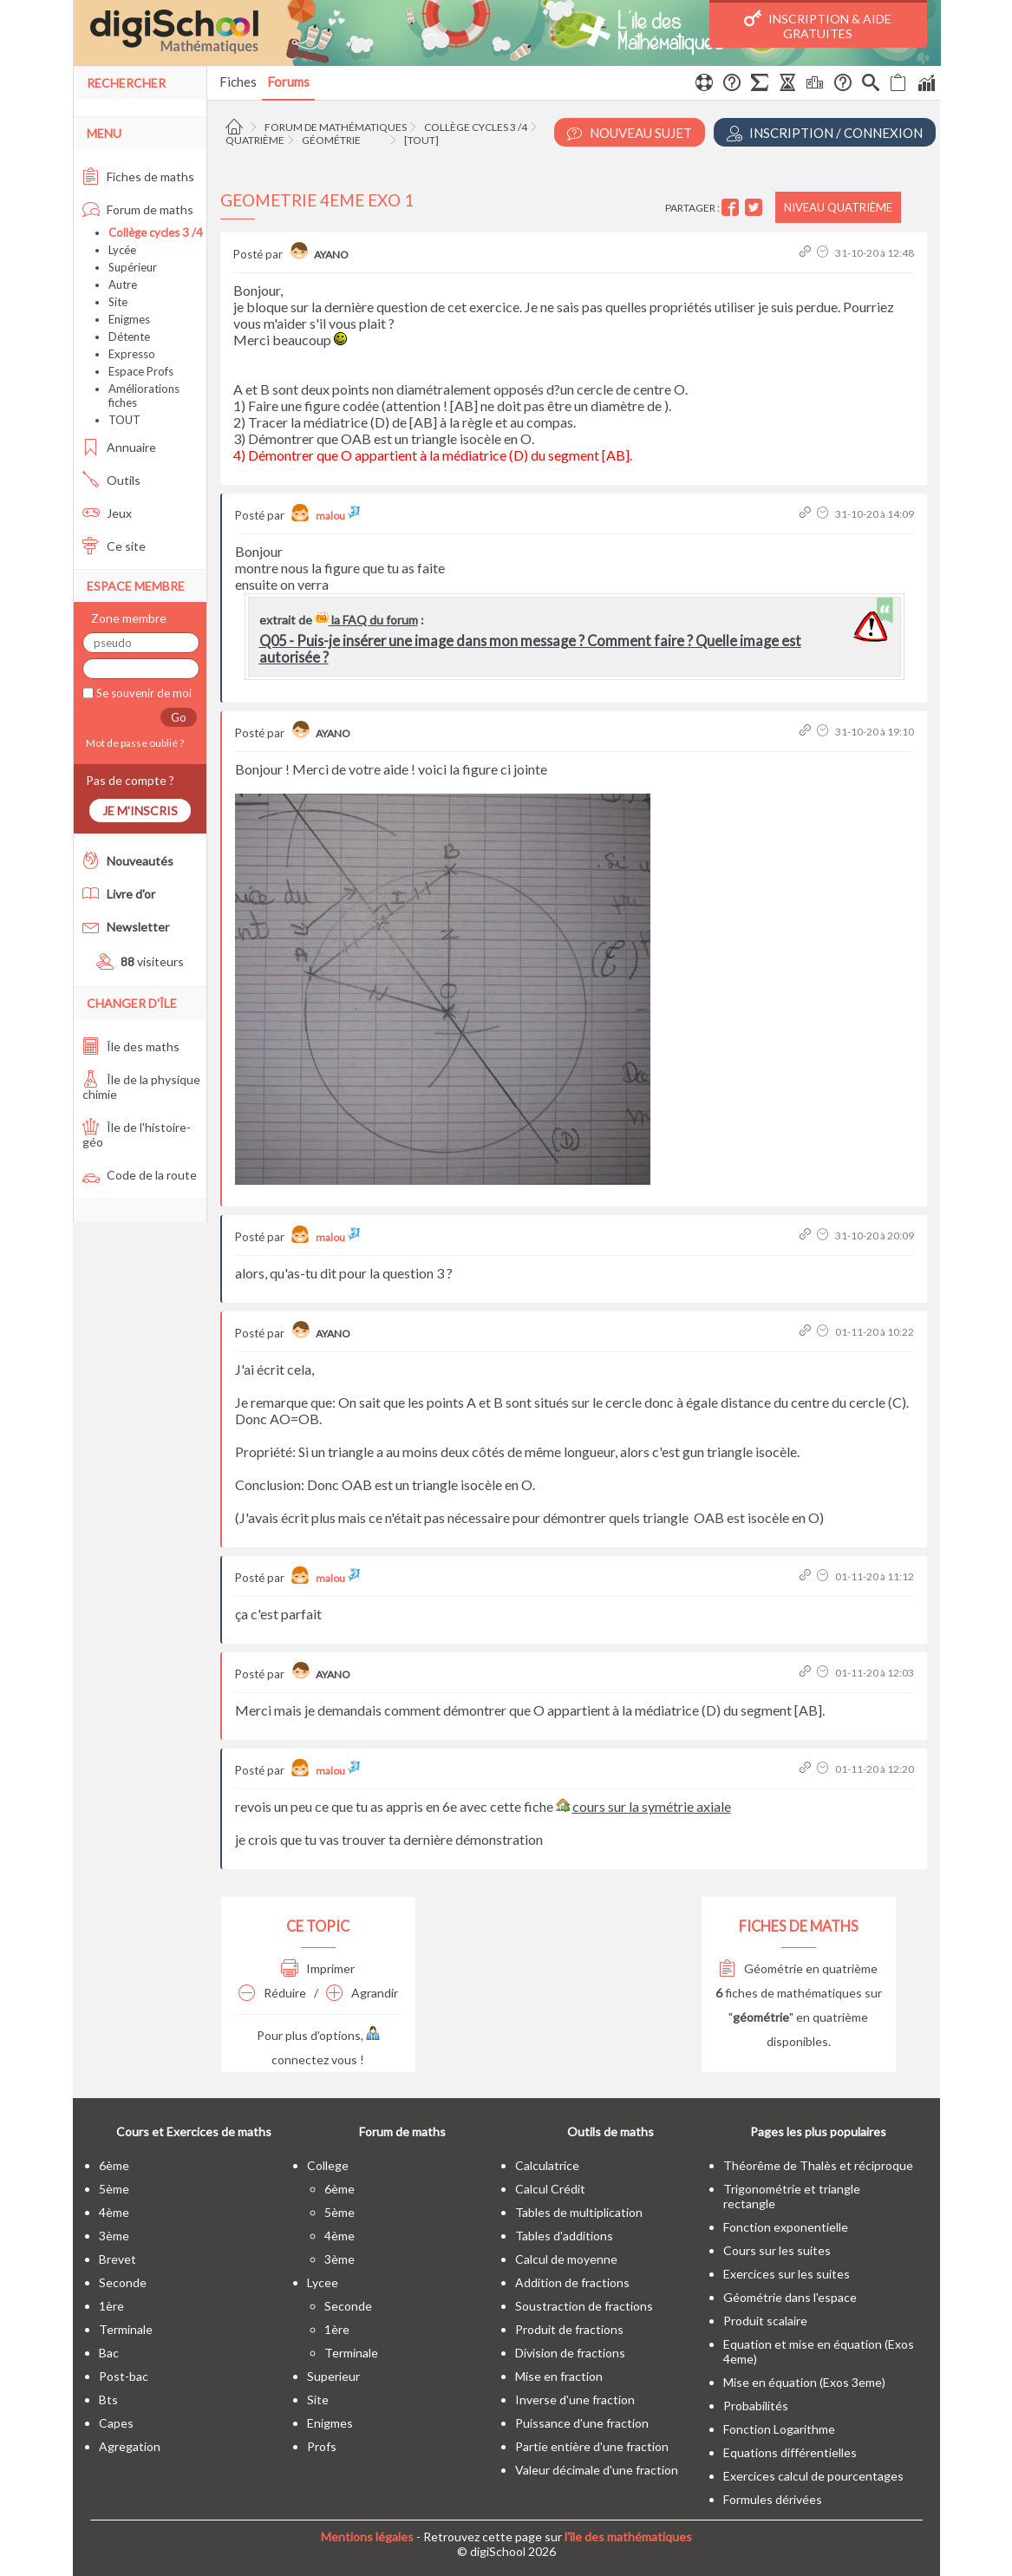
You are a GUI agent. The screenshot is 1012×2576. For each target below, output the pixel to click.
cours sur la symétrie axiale (651, 1806)
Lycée (122, 250)
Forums (288, 81)
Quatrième (254, 140)
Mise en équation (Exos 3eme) (804, 2382)
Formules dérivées (772, 2499)
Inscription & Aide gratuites (817, 25)
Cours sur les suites (777, 2250)
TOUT (124, 420)
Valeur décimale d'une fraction (596, 2469)
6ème (114, 2165)
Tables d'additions (564, 2235)
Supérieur (132, 267)
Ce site (114, 546)
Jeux (107, 513)
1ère (111, 2305)
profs (321, 2446)
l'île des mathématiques (628, 2536)
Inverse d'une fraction (575, 2399)
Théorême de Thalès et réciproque (818, 2165)
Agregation (129, 2446)
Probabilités (755, 2405)
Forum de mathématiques (335, 127)
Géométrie (331, 140)
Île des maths (131, 1046)
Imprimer (318, 1968)
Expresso (131, 354)
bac (109, 2352)
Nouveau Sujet (629, 133)
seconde (123, 2282)
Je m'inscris (140, 810)
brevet (117, 2259)
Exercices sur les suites (786, 2273)
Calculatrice (547, 2165)
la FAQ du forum (366, 619)
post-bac (123, 2376)
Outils (111, 480)
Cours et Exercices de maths (193, 2131)
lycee (322, 2282)
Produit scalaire (765, 2320)
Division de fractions (570, 2352)
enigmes (330, 2423)
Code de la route (139, 1174)
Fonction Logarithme (779, 2429)
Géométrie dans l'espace (790, 2297)
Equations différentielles (790, 2452)
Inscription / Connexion (825, 133)
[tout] (421, 140)
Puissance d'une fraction (582, 2423)
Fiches (238, 81)
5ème (114, 2188)
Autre (122, 284)
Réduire (272, 1992)
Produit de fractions (569, 2329)
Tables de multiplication (579, 2212)
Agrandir (362, 1992)
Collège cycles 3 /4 (475, 127)
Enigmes (129, 319)
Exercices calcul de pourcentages (813, 2475)
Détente (129, 336)
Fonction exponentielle (785, 2227)
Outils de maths (610, 2131)
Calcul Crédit (550, 2188)
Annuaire (119, 447)
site (318, 2399)
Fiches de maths (138, 176)
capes (116, 2423)
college (328, 2165)
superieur (333, 2376)
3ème (114, 2235)
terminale (126, 2329)
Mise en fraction (559, 2376)
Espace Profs (140, 371)
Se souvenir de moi (143, 693)
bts (108, 2399)
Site (117, 302)
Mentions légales (367, 2536)
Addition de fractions (572, 2282)
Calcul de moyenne (566, 2259)
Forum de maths (137, 209)
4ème (114, 2212)
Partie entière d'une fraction (592, 2446)
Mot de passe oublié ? (133, 742)
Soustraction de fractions (584, 2305)
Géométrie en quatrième (798, 1968)
